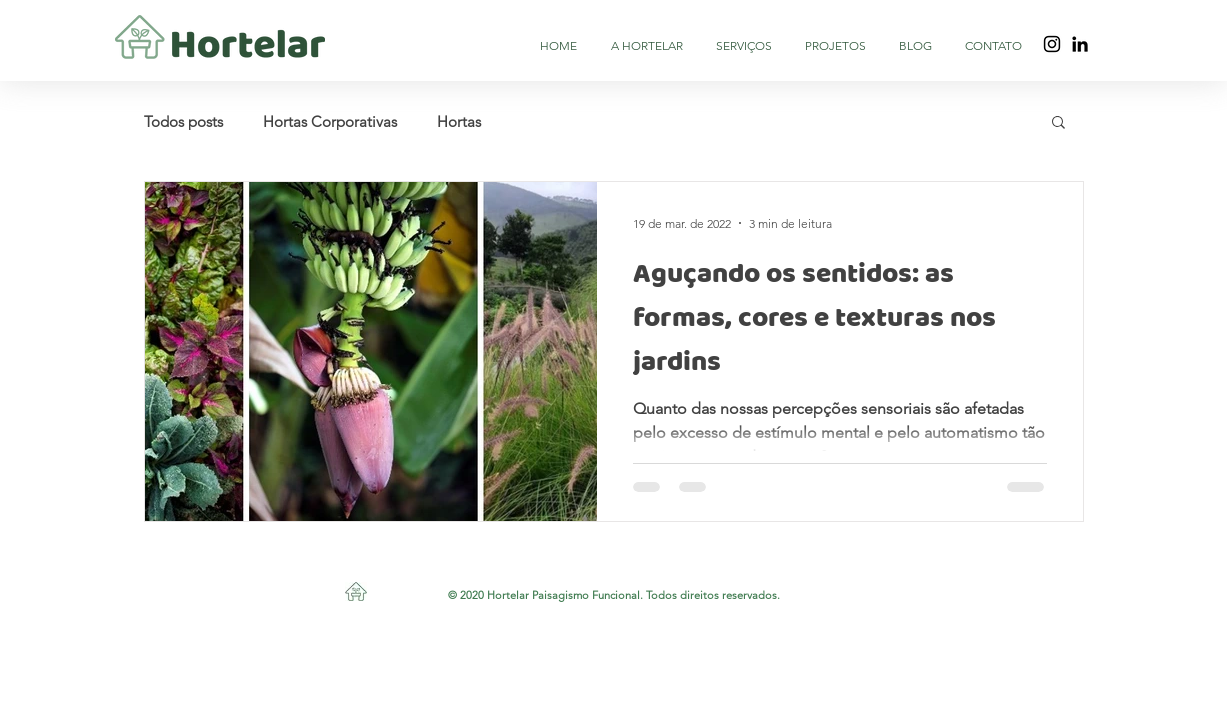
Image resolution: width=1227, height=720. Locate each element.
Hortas (459, 121)
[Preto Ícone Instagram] (1052, 44)
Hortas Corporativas (330, 121)
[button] (1058, 123)
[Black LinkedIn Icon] (1080, 44)
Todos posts (183, 121)
